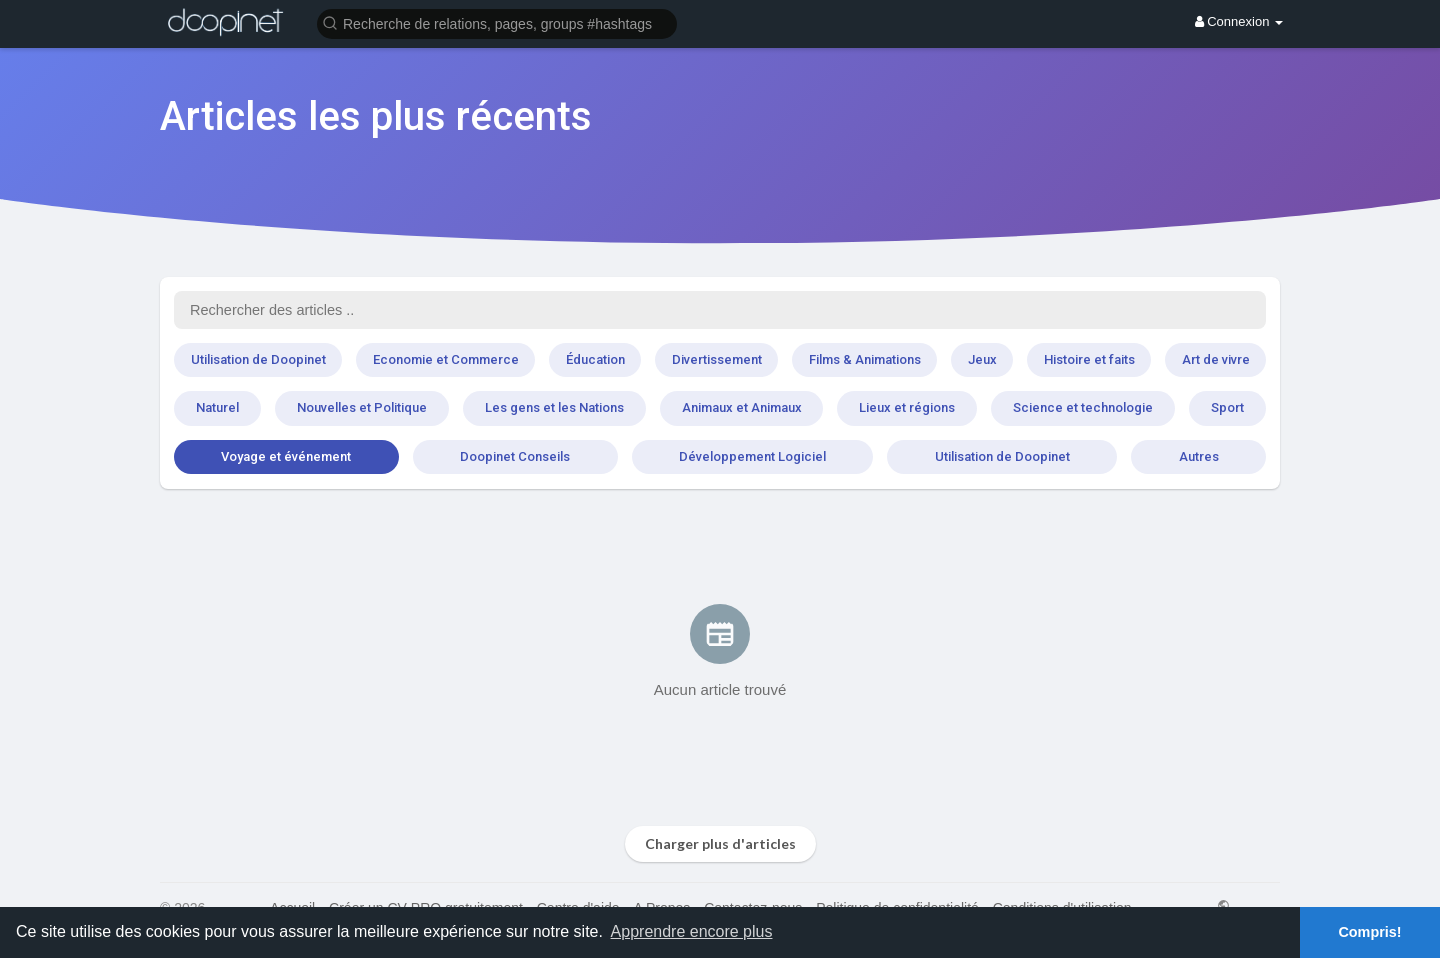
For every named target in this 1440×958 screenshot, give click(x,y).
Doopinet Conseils (515, 456)
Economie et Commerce (446, 359)
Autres (1199, 456)
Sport (1227, 407)
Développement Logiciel (752, 456)
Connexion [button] (1239, 21)
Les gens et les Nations (554, 407)
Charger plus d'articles (720, 843)
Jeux (982, 359)
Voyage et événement (286, 456)
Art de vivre (1216, 359)
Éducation (595, 359)
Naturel (217, 407)
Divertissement (717, 359)
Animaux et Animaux (742, 407)
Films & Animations (865, 359)
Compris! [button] (1369, 932)
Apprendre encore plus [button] (692, 931)
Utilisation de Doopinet (258, 359)
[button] (497, 22)
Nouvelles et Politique (362, 407)
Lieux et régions (907, 407)
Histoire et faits (1089, 359)
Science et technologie (1083, 407)
